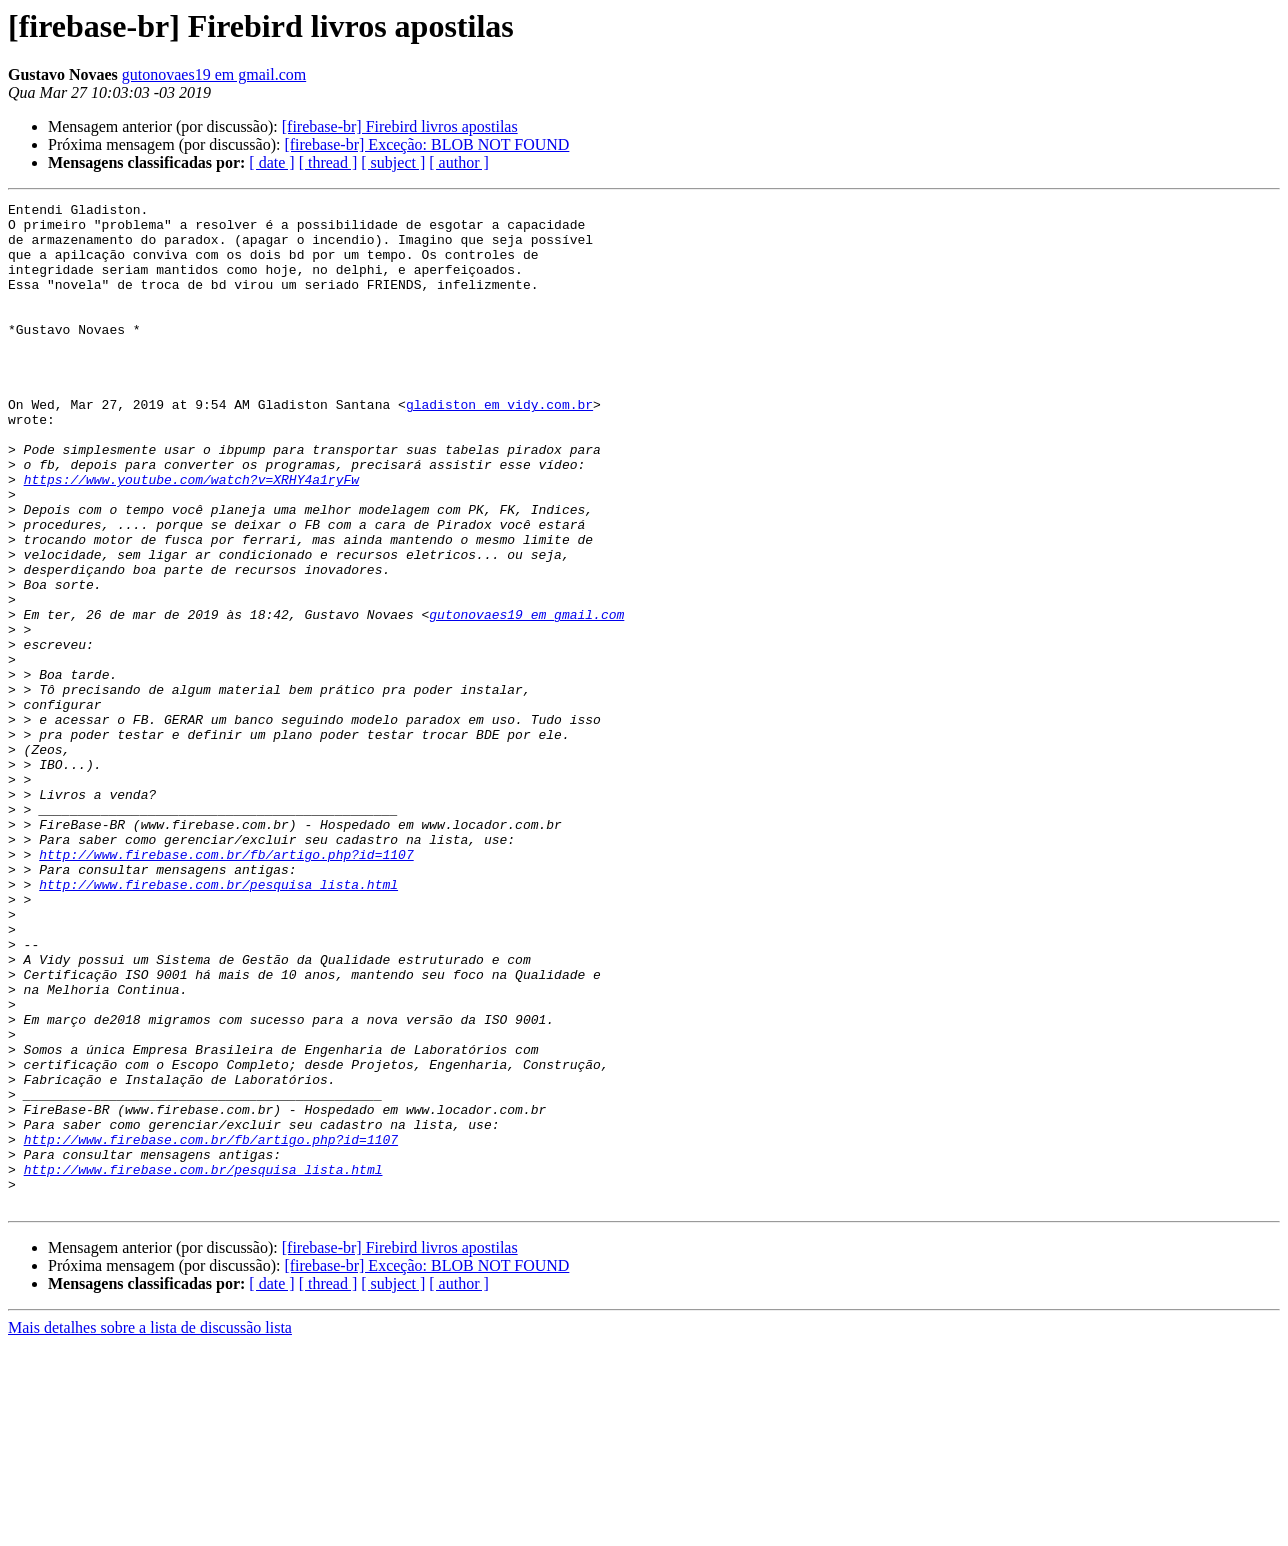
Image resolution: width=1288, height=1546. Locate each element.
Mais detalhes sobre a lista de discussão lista (150, 1528)
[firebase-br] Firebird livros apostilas (400, 126)
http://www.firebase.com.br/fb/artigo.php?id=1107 (226, 986)
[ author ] (459, 162)
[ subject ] (393, 162)
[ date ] (271, 162)
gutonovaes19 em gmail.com (214, 74)
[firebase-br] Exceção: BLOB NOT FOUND (426, 144)
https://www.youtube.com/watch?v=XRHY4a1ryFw (191, 536)
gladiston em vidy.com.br (499, 446)
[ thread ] (328, 162)
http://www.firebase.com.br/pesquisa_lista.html (218, 1022)
